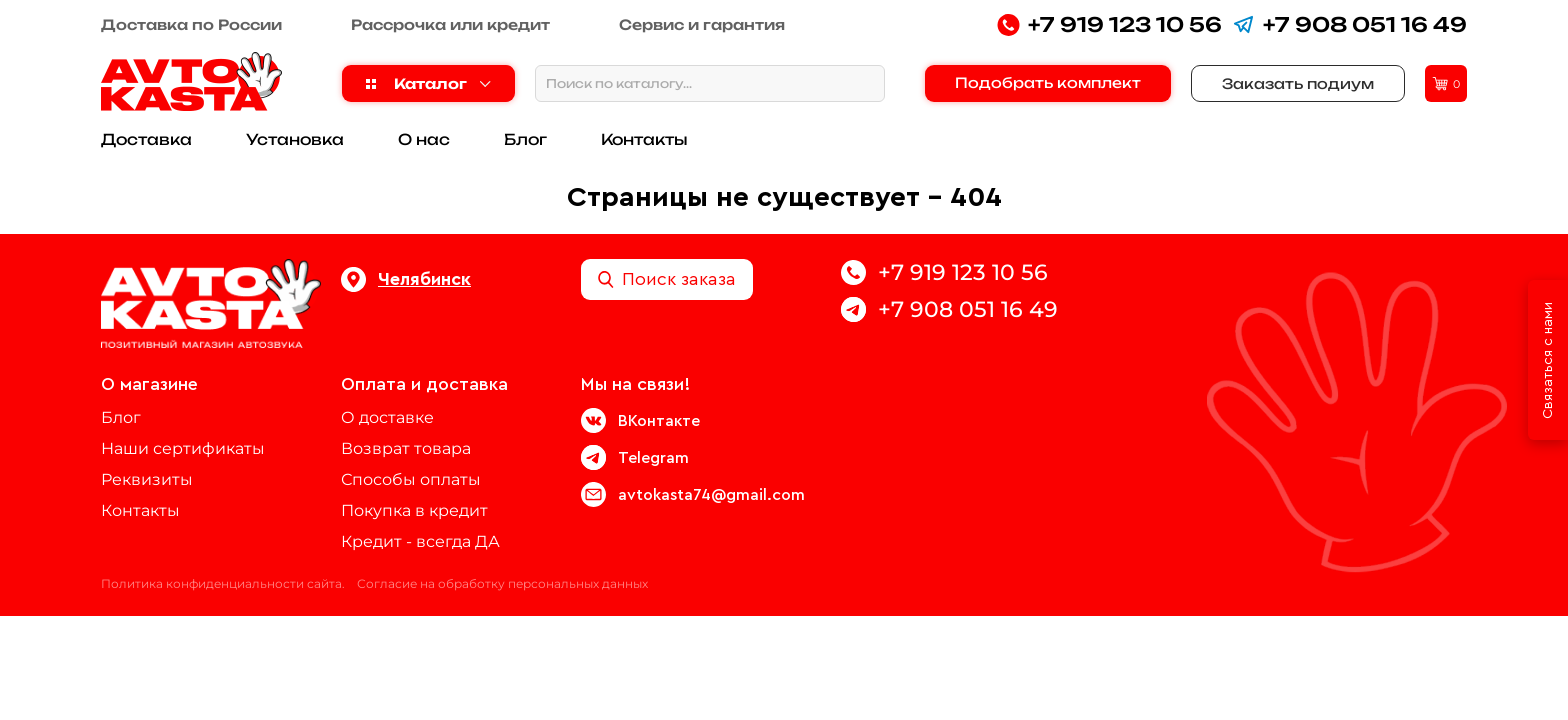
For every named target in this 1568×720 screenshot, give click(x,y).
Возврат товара (406, 448)
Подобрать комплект (1048, 82)
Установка (295, 139)
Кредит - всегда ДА (420, 541)
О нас (424, 139)
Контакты (644, 139)
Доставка (146, 139)
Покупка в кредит (414, 510)
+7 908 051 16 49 (1349, 24)
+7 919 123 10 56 (1109, 24)
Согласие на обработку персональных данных (502, 583)
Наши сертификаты (183, 448)
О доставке (387, 417)
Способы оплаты (411, 479)
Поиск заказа (667, 279)
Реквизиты (147, 479)
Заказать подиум (1298, 83)
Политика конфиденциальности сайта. (223, 583)
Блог (525, 139)
